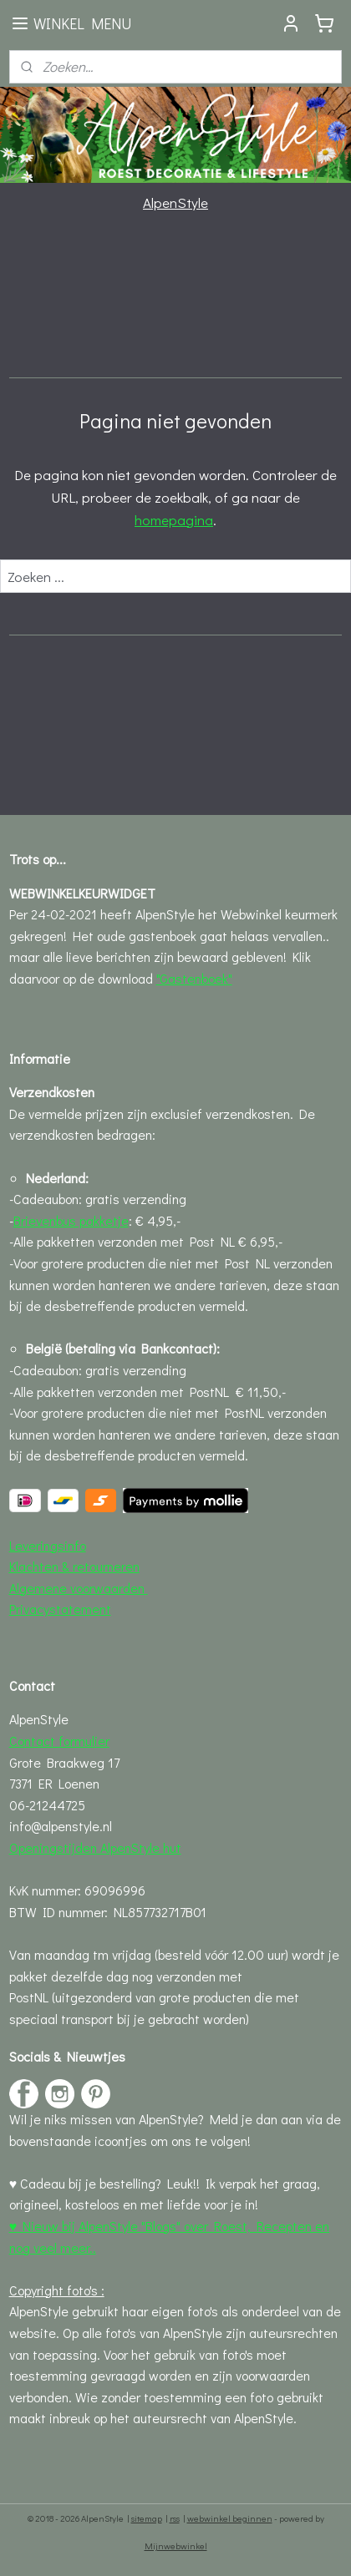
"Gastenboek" (194, 978)
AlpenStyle (175, 202)
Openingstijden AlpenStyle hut (95, 1847)
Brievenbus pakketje (71, 1220)
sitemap (146, 2518)
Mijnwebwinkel (176, 2545)
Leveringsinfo (47, 1545)
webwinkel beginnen (229, 2518)
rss (175, 2518)
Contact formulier (59, 1740)
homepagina (174, 519)
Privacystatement (60, 1608)
